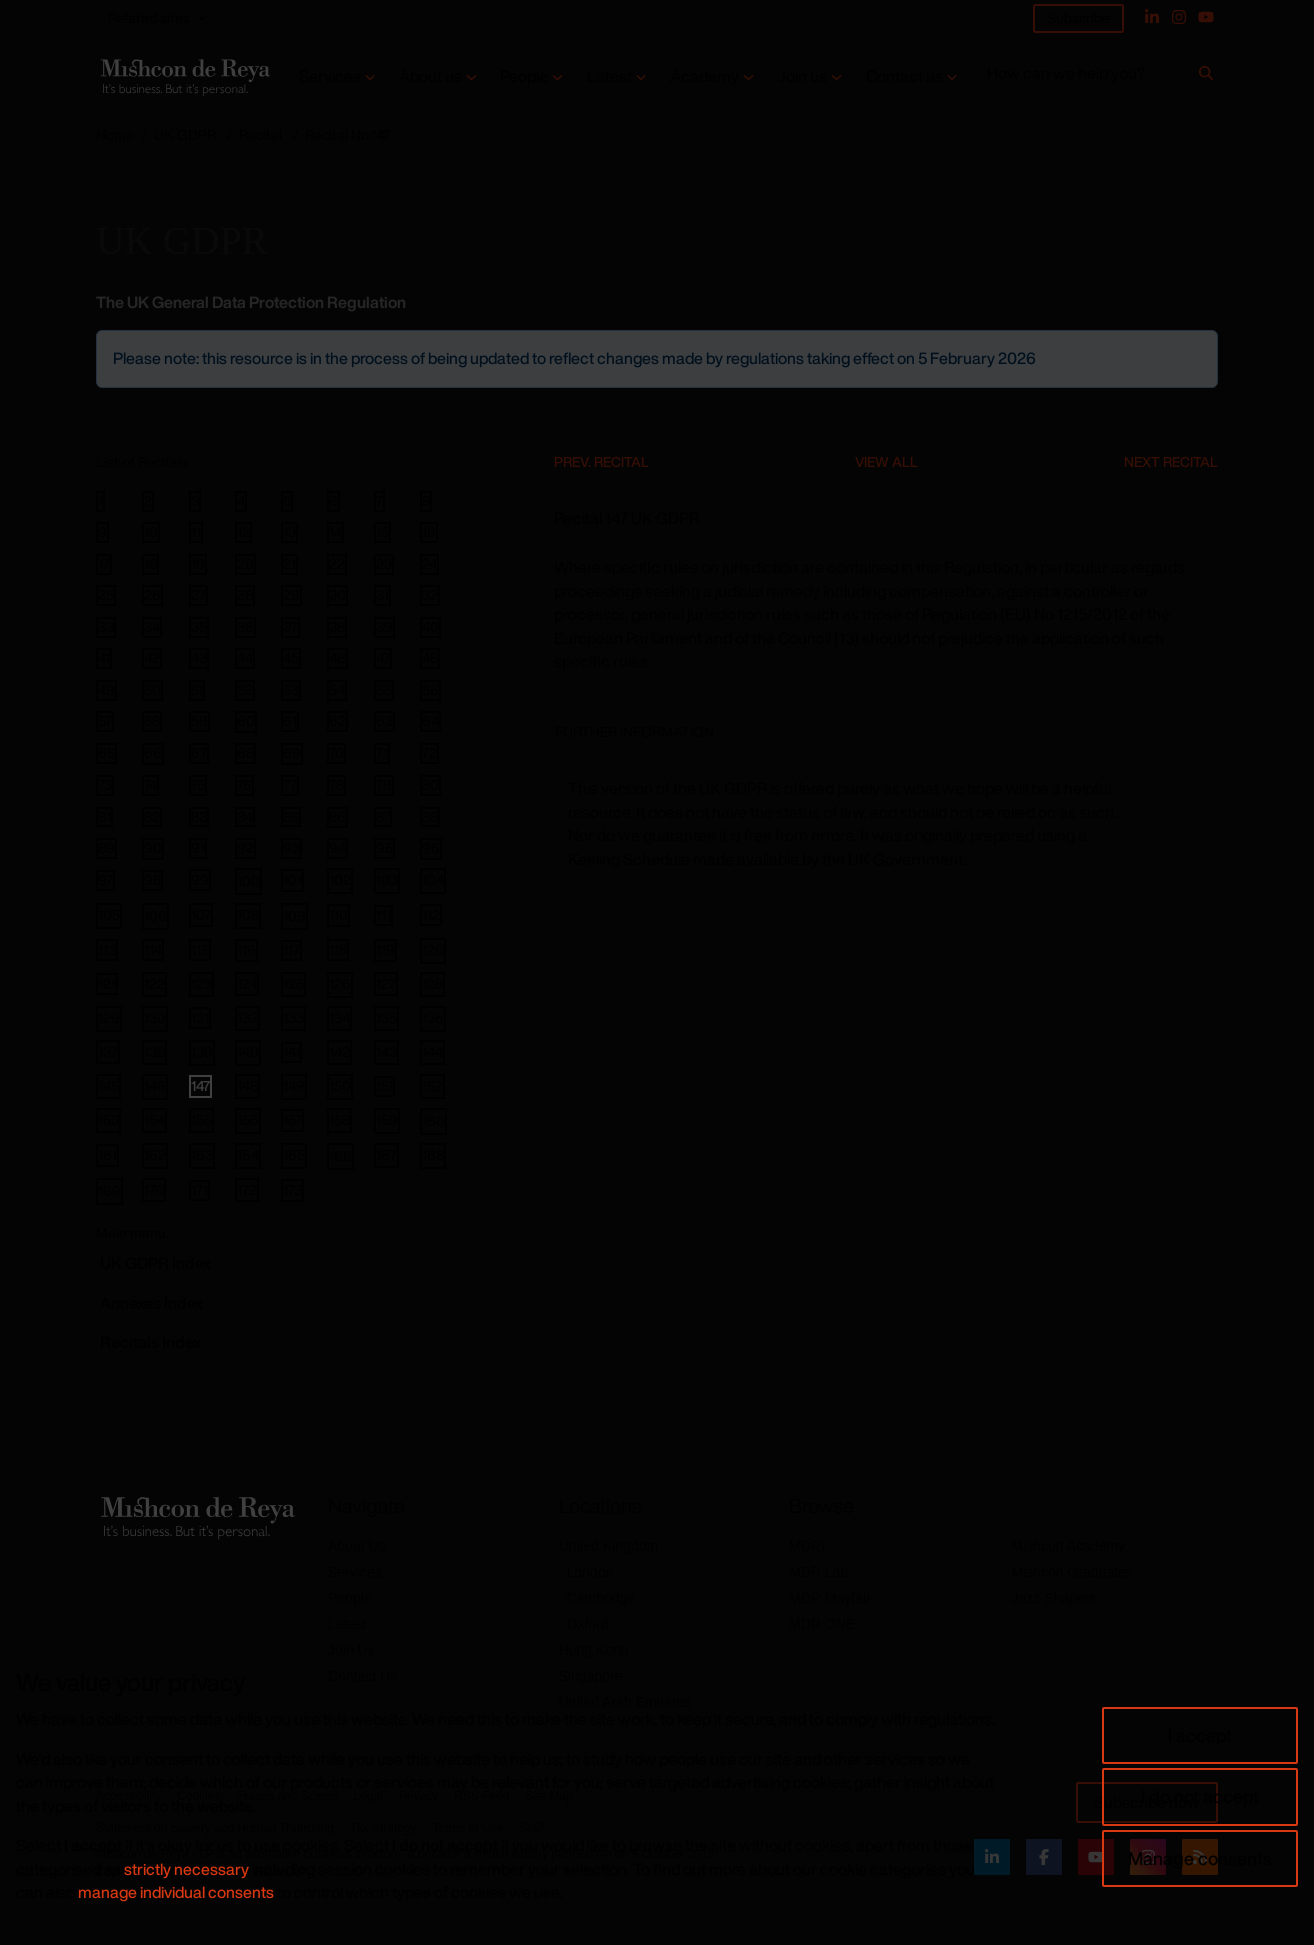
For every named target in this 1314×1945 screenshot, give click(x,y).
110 (338, 914)
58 (152, 721)
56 (430, 690)
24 (429, 564)
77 (290, 785)
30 (337, 595)
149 (294, 1085)
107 (201, 914)
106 (155, 915)
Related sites (149, 17)
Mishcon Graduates (1072, 1572)
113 (107, 949)
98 (152, 880)
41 (104, 658)
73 (105, 785)
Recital (260, 134)
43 (199, 658)
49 (106, 690)
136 (433, 1017)
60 (246, 721)
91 (198, 848)
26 (152, 595)
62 (337, 721)
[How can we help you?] (1089, 77)
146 (155, 1085)
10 (151, 532)
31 (382, 595)
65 (106, 753)
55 (384, 690)
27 (198, 595)
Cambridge (601, 1598)
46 (337, 658)
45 (291, 658)
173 (292, 1189)
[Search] (1206, 77)
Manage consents (1200, 1858)
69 (292, 753)
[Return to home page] (183, 77)
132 (247, 1017)
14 (335, 532)
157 (292, 1119)
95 (384, 848)
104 (433, 879)
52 (245, 690)
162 (155, 1154)
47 (383, 658)
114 (153, 949)
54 (337, 690)
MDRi (806, 1546)
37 (290, 627)
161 (107, 1154)
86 (337, 817)
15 (382, 532)
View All (886, 461)
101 (292, 879)
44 (245, 658)
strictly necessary (186, 1869)
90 (153, 848)
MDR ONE (822, 1624)
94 (337, 848)
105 (109, 914)
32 (430, 595)
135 (386, 1017)
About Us (357, 1546)
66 (153, 753)
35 (199, 627)
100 (248, 880)
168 (433, 1154)
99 (200, 879)
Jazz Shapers (1054, 1598)
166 (340, 1155)
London (590, 1572)
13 (289, 532)
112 (431, 914)
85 (291, 817)
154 (154, 1119)
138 (154, 1051)
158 (339, 1119)
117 (291, 950)
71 (382, 753)
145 (108, 1085)
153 (108, 1119)
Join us (802, 76)
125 (293, 983)
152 (432, 1085)
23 (384, 564)
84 (245, 817)
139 (202, 1051)
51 (197, 690)
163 (202, 1154)
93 (291, 848)
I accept (1200, 1735)
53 (291, 690)
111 (383, 915)
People (524, 76)
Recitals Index (150, 1342)
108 (248, 914)
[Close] (1201, 347)
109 (294, 915)
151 (384, 1086)
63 (384, 721)
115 (200, 949)
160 (433, 1120)
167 (386, 1154)
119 (385, 949)
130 (155, 1017)
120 (433, 949)
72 (429, 753)
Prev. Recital (601, 461)
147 (200, 1085)
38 (337, 627)
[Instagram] (1179, 17)
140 (248, 1051)
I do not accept (1200, 1796)
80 (430, 785)
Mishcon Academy (1069, 1546)
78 (336, 785)
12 (243, 532)
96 (431, 848)
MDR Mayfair (830, 1598)
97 (105, 880)
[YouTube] (1206, 17)
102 (340, 879)
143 (386, 1051)
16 (429, 532)
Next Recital (1171, 461)
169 (109, 1190)
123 (201, 983)
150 (340, 1085)
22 (337, 564)
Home (115, 134)
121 (107, 983)
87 (383, 817)
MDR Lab (818, 1572)
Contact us (904, 76)
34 (152, 627)
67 (199, 753)
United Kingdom (609, 1546)
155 (201, 1119)
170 (154, 1189)
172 (247, 1189)
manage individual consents (176, 1892)
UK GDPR (185, 134)
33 (106, 627)
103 (387, 879)
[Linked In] (1152, 17)
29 (291, 595)
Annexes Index (151, 1303)
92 (245, 848)
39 (384, 627)
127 (386, 983)
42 (152, 658)
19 (198, 564)
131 (200, 1017)
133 (293, 1017)
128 (432, 983)
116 (246, 949)
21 (289, 564)
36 (245, 627)
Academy (704, 76)
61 (290, 721)
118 (338, 949)
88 (430, 817)
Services (330, 76)
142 (339, 1051)
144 (432, 1051)
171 (199, 1190)
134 (339, 1017)
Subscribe (1078, 17)
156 (248, 1119)
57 (105, 721)
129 (109, 1017)
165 (294, 1154)
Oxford (588, 1624)
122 (154, 983)
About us (430, 76)
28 (245, 595)
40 (430, 627)
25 (106, 595)
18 (150, 564)
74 (150, 785)
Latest (609, 76)
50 (152, 690)
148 (247, 1085)
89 (106, 848)
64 (430, 721)
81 (104, 817)
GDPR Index (155, 1263)
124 (247, 983)
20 (245, 564)
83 (199, 817)
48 (430, 658)
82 (152, 817)
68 (245, 753)
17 (104, 564)
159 (387, 1119)
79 (384, 785)
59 (199, 721)
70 (336, 753)
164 (248, 1154)
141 (291, 1052)
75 (198, 785)
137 (108, 1051)
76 (244, 785)
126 (340, 983)
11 (196, 532)
